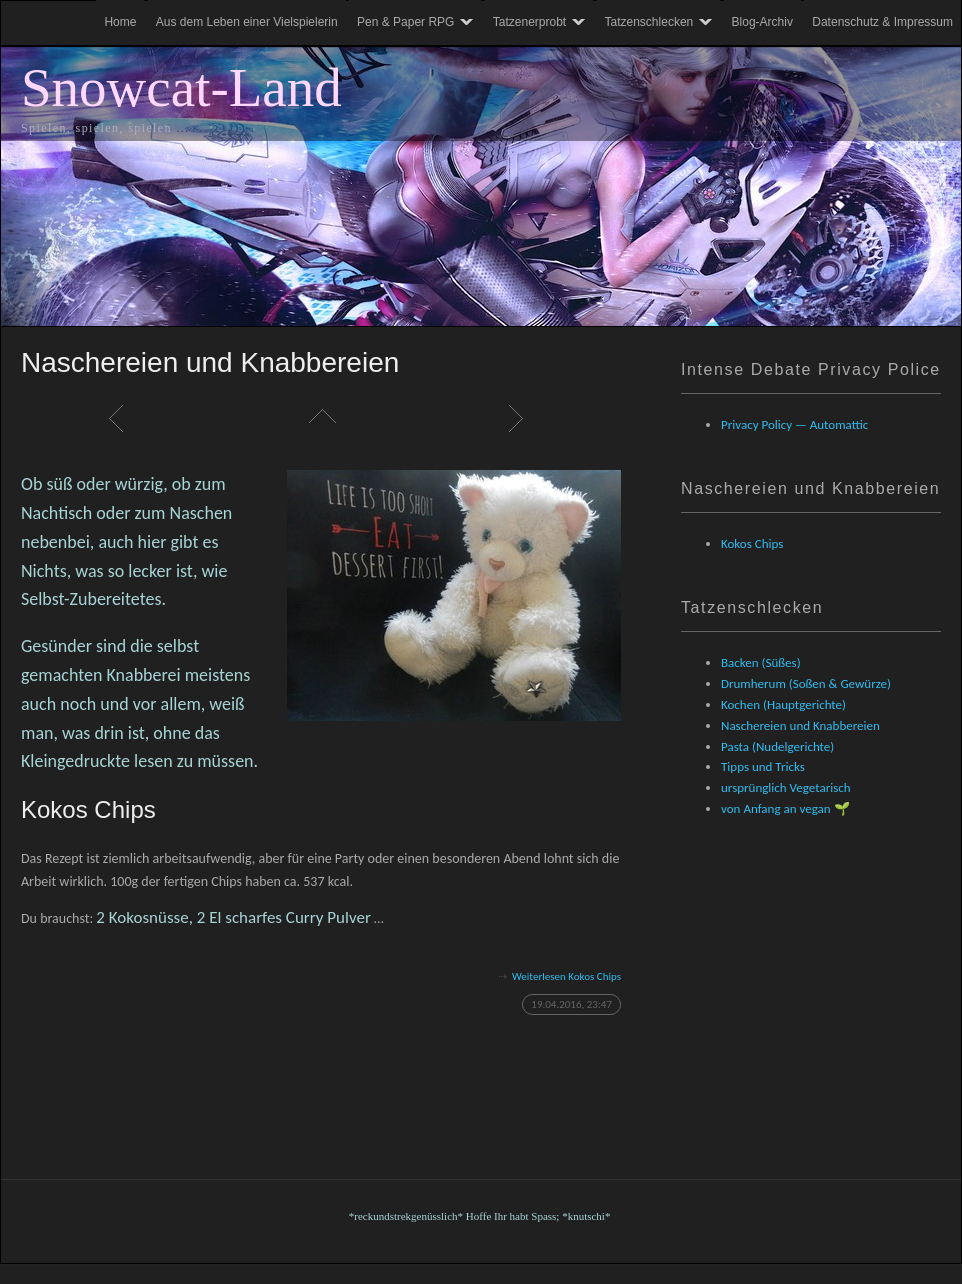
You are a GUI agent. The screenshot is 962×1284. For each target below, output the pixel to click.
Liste (321, 418)
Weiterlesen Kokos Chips (566, 976)
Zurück (121, 418)
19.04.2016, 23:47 (571, 1004)
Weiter (521, 418)
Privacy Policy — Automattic (794, 424)
